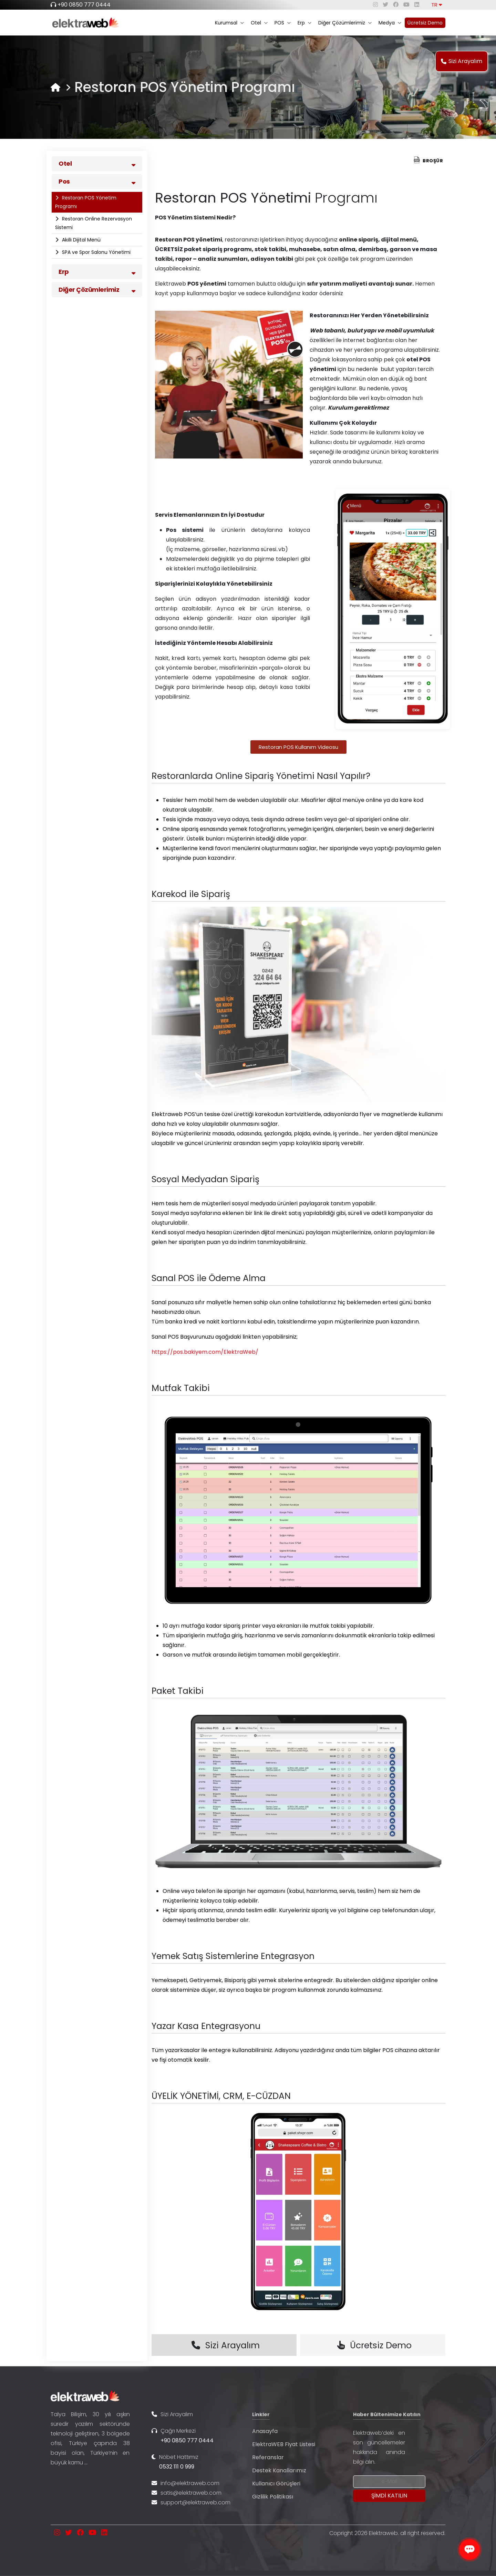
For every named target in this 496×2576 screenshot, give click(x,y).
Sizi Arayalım (461, 61)
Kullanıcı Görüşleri (276, 2483)
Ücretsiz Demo (425, 22)
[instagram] (375, 5)
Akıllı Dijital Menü (81, 239)
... (85, 2462)
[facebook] (396, 5)
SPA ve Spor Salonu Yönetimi (96, 252)
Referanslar (268, 2457)
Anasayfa (265, 2431)
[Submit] (389, 2496)
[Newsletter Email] (389, 2481)
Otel (259, 22)
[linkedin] (416, 5)
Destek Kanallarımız (279, 2470)
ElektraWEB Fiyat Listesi (283, 2444)
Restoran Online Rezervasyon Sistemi (93, 223)
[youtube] (406, 5)
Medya (390, 22)
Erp (304, 22)
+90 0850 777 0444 (84, 5)
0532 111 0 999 (176, 2467)
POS (283, 22)
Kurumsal (229, 22)
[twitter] (385, 5)
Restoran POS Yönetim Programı (85, 202)
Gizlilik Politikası (272, 2497)
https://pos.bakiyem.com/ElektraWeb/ (205, 1352)
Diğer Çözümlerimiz (345, 22)
